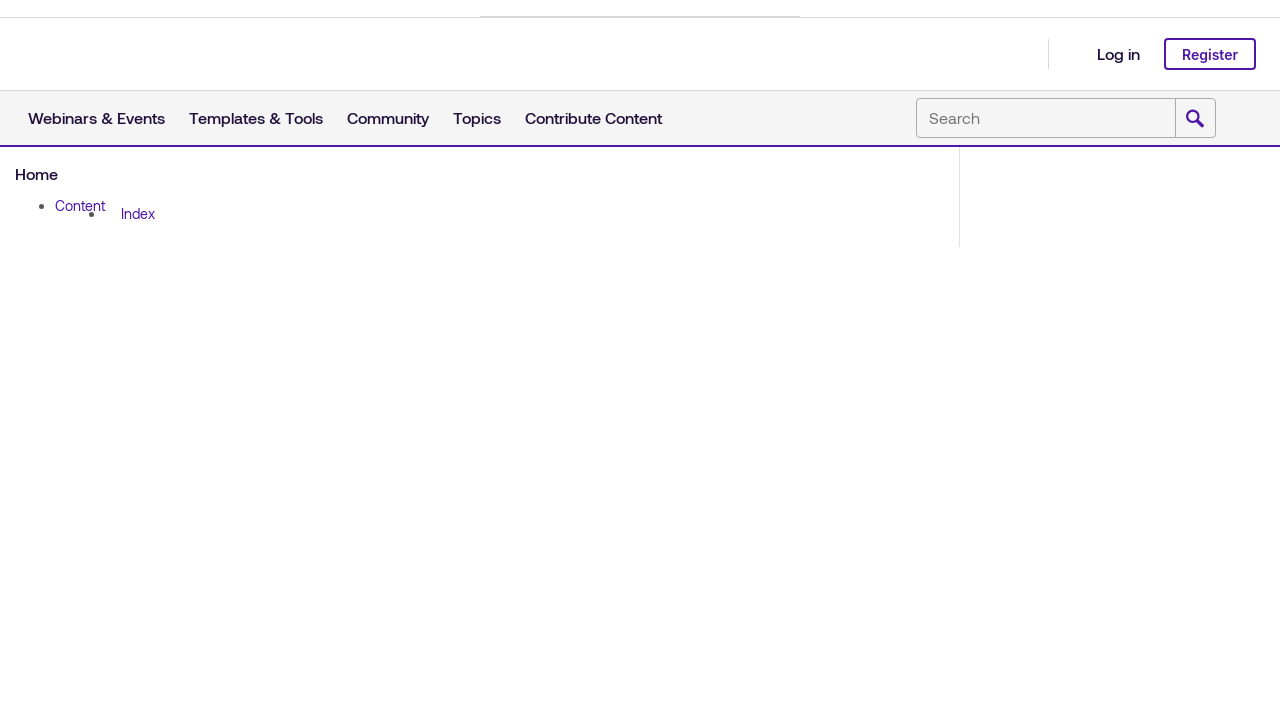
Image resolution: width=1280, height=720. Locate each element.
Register (1210, 54)
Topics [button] (477, 117)
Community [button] (388, 117)
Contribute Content (593, 117)
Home (36, 173)
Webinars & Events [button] (96, 117)
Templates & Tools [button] (256, 117)
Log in (1118, 53)
